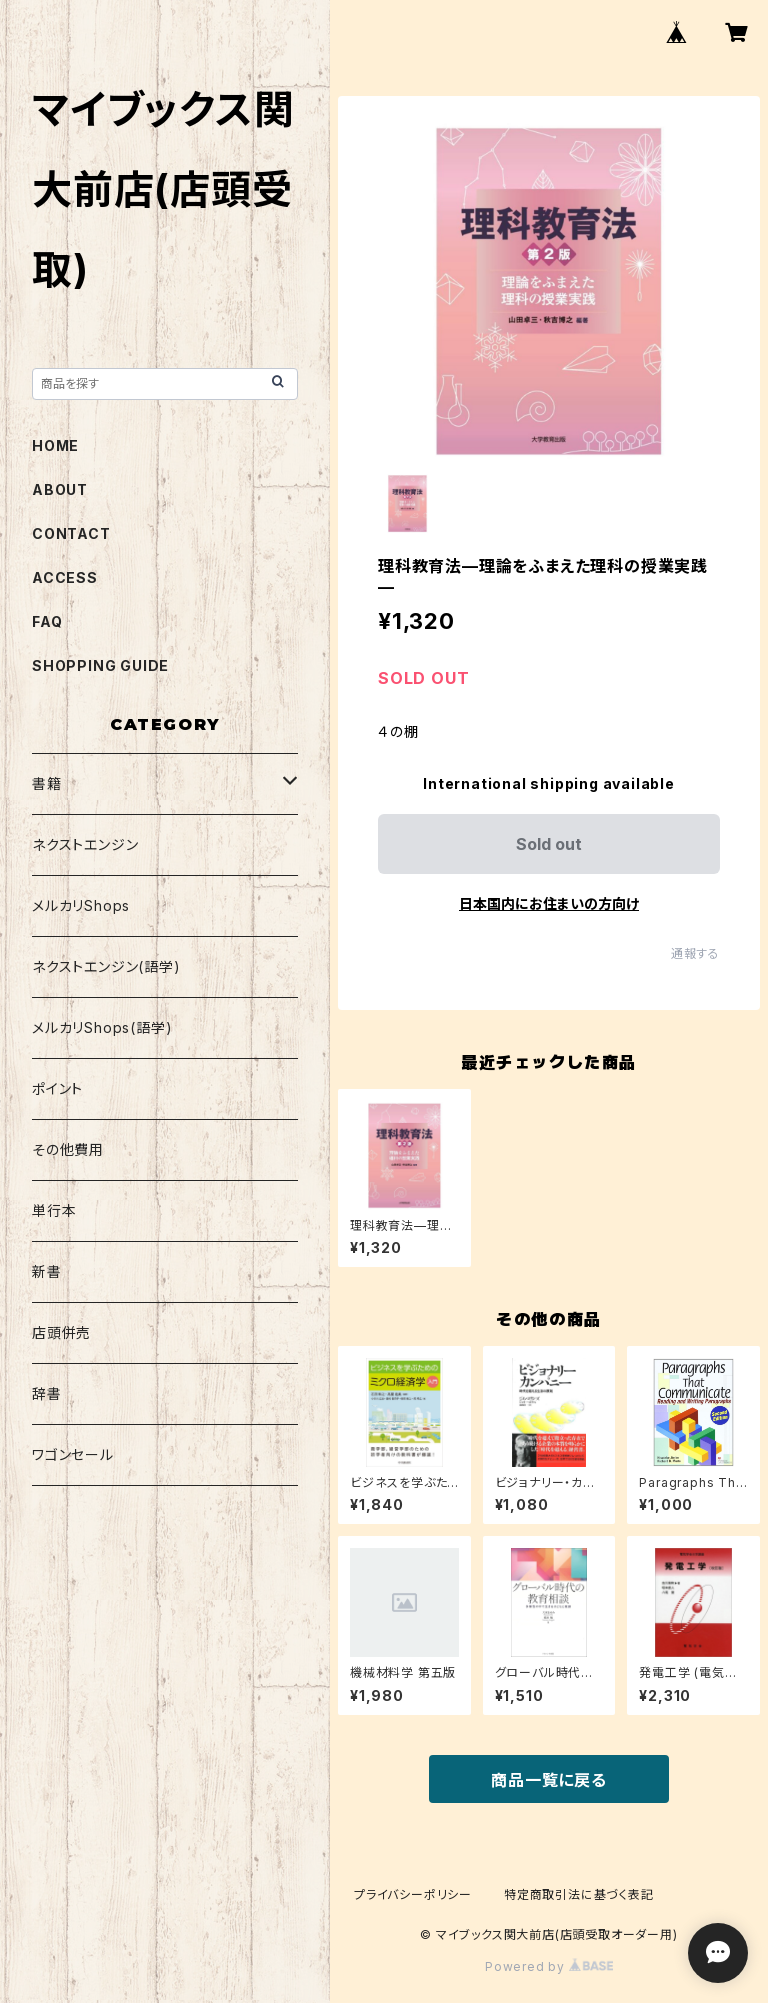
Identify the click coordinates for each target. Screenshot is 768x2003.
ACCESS (65, 577)
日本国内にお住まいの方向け (549, 903)
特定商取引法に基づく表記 (579, 1894)
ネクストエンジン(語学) (106, 966)
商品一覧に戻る (549, 1780)
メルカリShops (81, 905)
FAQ (47, 621)
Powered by (549, 1966)
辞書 (47, 1393)
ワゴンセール (73, 1454)
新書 (47, 1271)
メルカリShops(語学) (102, 1027)
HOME (55, 445)
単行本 (54, 1210)
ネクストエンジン (85, 844)
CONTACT (71, 533)
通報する (695, 953)
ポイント (57, 1088)
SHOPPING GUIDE (100, 665)
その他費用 (68, 1149)
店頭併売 (61, 1332)
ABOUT (60, 489)
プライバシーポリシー (413, 1894)
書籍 (47, 783)
